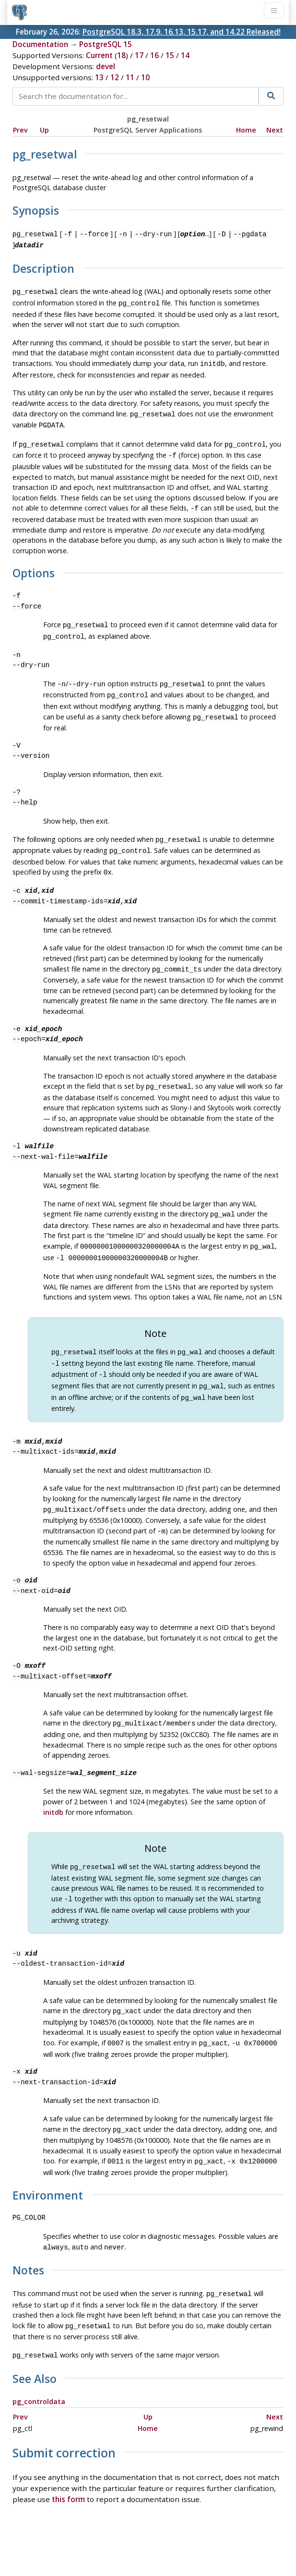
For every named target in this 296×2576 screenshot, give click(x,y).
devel (105, 66)
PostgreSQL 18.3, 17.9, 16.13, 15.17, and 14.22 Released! (182, 31)
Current (99, 55)
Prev (20, 129)
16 (154, 55)
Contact (237, 2541)
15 (170, 55)
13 (99, 77)
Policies (58, 2541)
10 (145, 77)
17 (139, 55)
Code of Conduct (110, 2541)
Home (246, 129)
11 (130, 77)
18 (121, 55)
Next (274, 129)
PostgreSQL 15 (105, 44)
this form (68, 2460)
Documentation (40, 44)
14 (185, 55)
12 (114, 77)
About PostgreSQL (182, 2541)
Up (44, 129)
